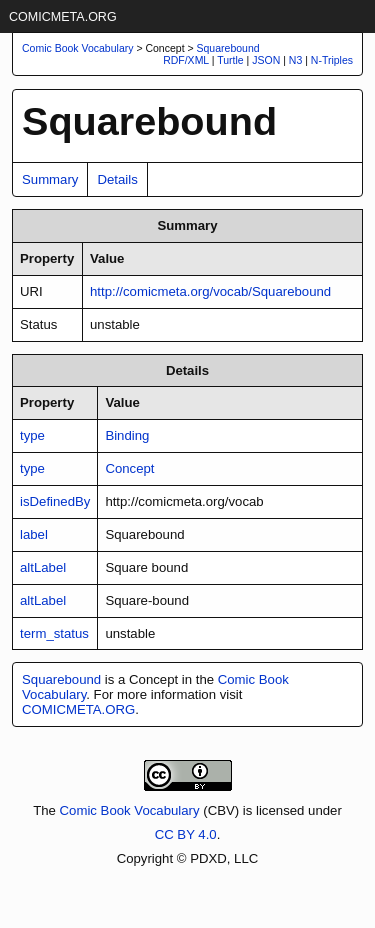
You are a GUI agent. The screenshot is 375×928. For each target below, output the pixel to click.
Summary (50, 179)
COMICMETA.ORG (63, 17)
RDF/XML (186, 60)
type (32, 435)
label (34, 534)
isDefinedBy (55, 501)
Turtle (230, 60)
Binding (127, 435)
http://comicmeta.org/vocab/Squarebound (210, 291)
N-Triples (332, 60)
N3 (295, 60)
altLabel (43, 567)
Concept (129, 468)
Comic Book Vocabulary (130, 810)
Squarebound (228, 48)
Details (117, 179)
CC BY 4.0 (186, 834)
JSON (266, 60)
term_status (54, 633)
